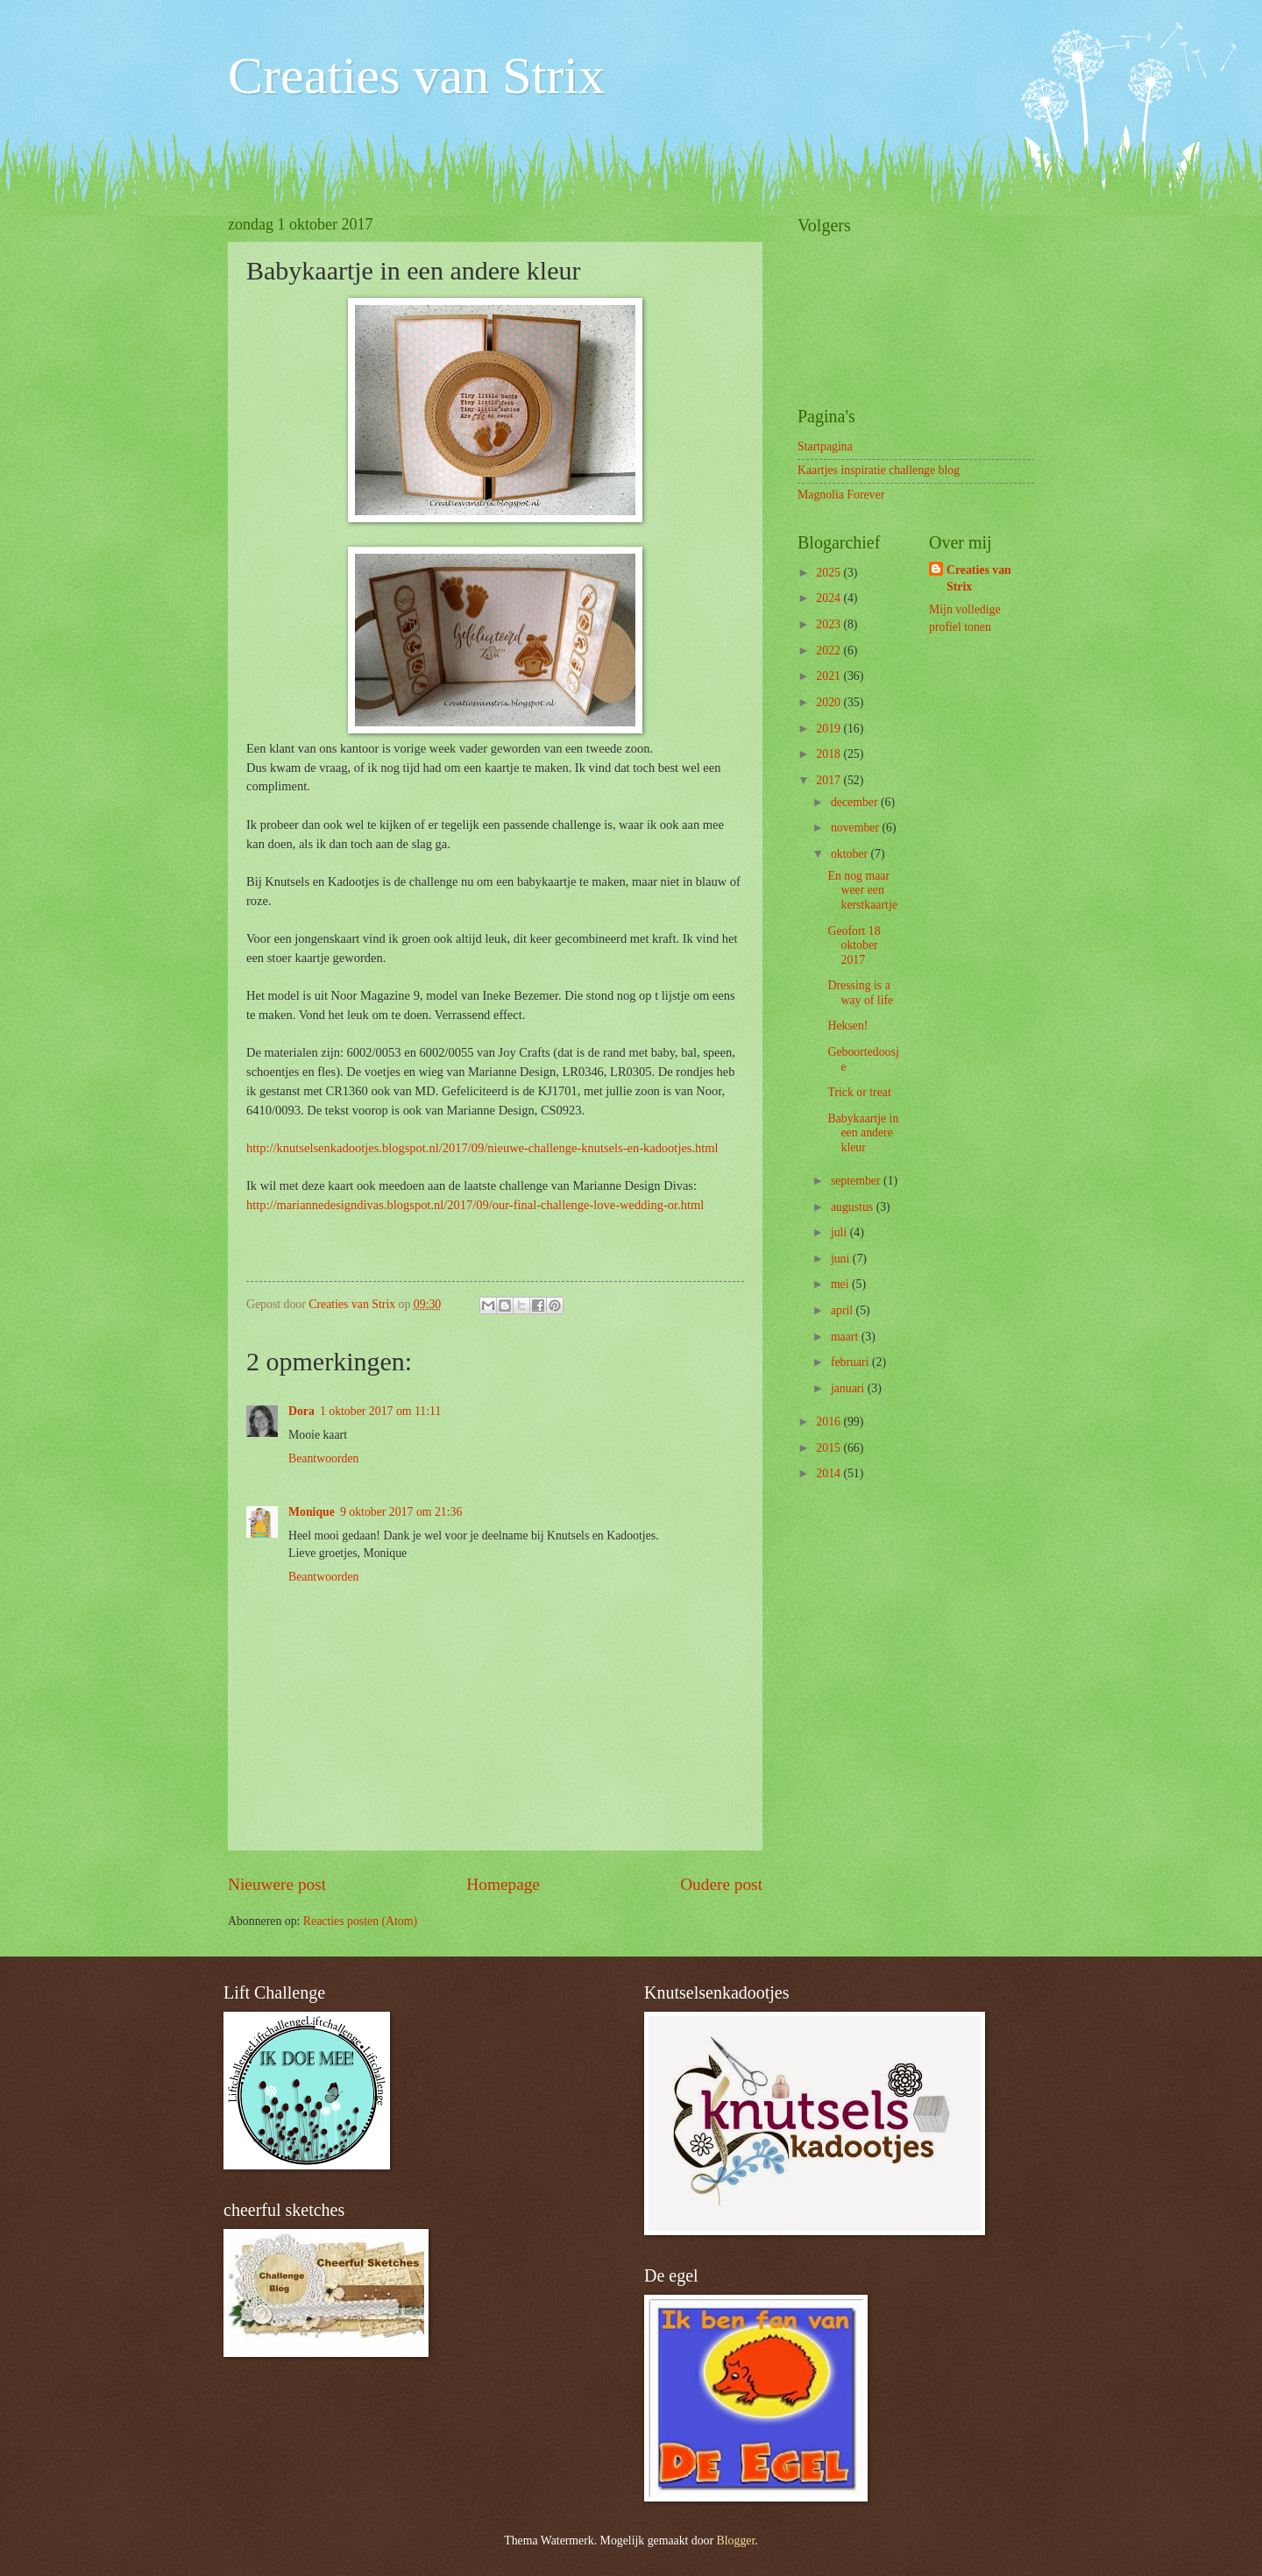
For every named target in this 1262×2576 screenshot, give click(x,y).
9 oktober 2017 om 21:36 (401, 1511)
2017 (829, 780)
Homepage (503, 1884)
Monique (311, 1511)
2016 (829, 1421)
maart (846, 1336)
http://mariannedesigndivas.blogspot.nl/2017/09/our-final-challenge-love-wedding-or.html (475, 1205)
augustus (853, 1207)
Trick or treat (858, 1092)
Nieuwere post (277, 1884)
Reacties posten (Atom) (360, 1921)
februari (851, 1362)
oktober (851, 853)
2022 (829, 650)
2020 (829, 702)
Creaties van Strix (416, 75)
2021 (829, 676)
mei (841, 1284)
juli (840, 1232)
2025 (829, 572)
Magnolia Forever (841, 494)
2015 (829, 1447)
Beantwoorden (323, 1458)
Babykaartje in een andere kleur (862, 1133)
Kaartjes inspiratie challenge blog (879, 470)
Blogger (736, 2540)
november (857, 827)
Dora (301, 1411)
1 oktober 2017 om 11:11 (380, 1411)
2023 (829, 624)
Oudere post (721, 1884)
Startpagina (825, 446)
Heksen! (847, 1025)
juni (842, 1258)
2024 (829, 598)
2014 (829, 1473)
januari (849, 1388)
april (843, 1310)
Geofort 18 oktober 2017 (853, 945)
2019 (829, 728)
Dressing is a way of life (860, 993)
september (857, 1180)
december (856, 802)
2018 (829, 754)
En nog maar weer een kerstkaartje (862, 890)
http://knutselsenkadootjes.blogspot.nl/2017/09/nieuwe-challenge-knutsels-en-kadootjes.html (482, 1148)
